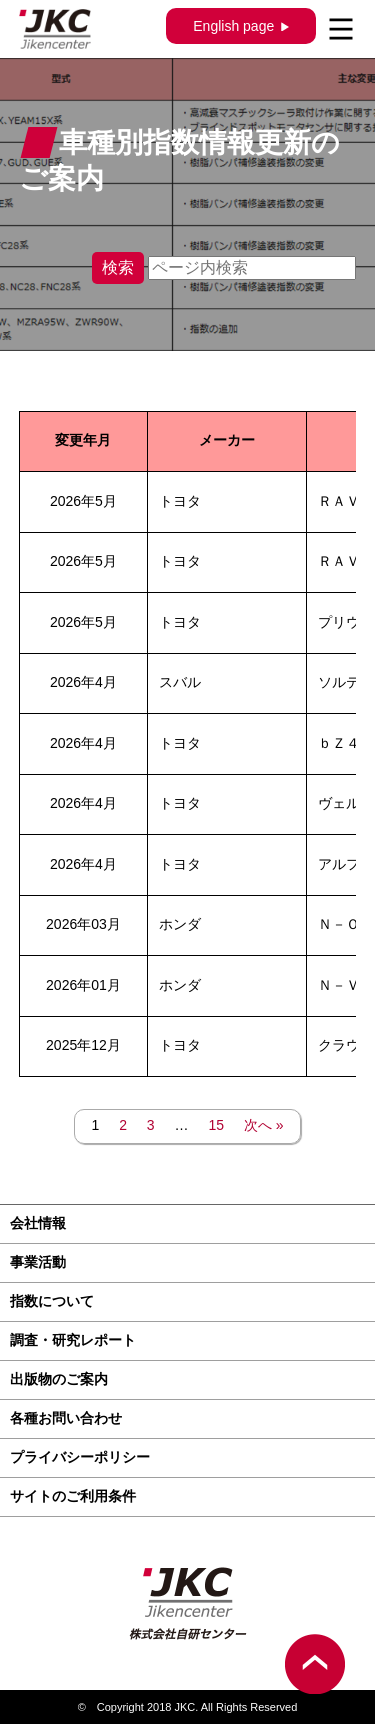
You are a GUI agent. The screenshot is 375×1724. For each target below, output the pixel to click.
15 (216, 1125)
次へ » (264, 1125)
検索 (118, 267)
